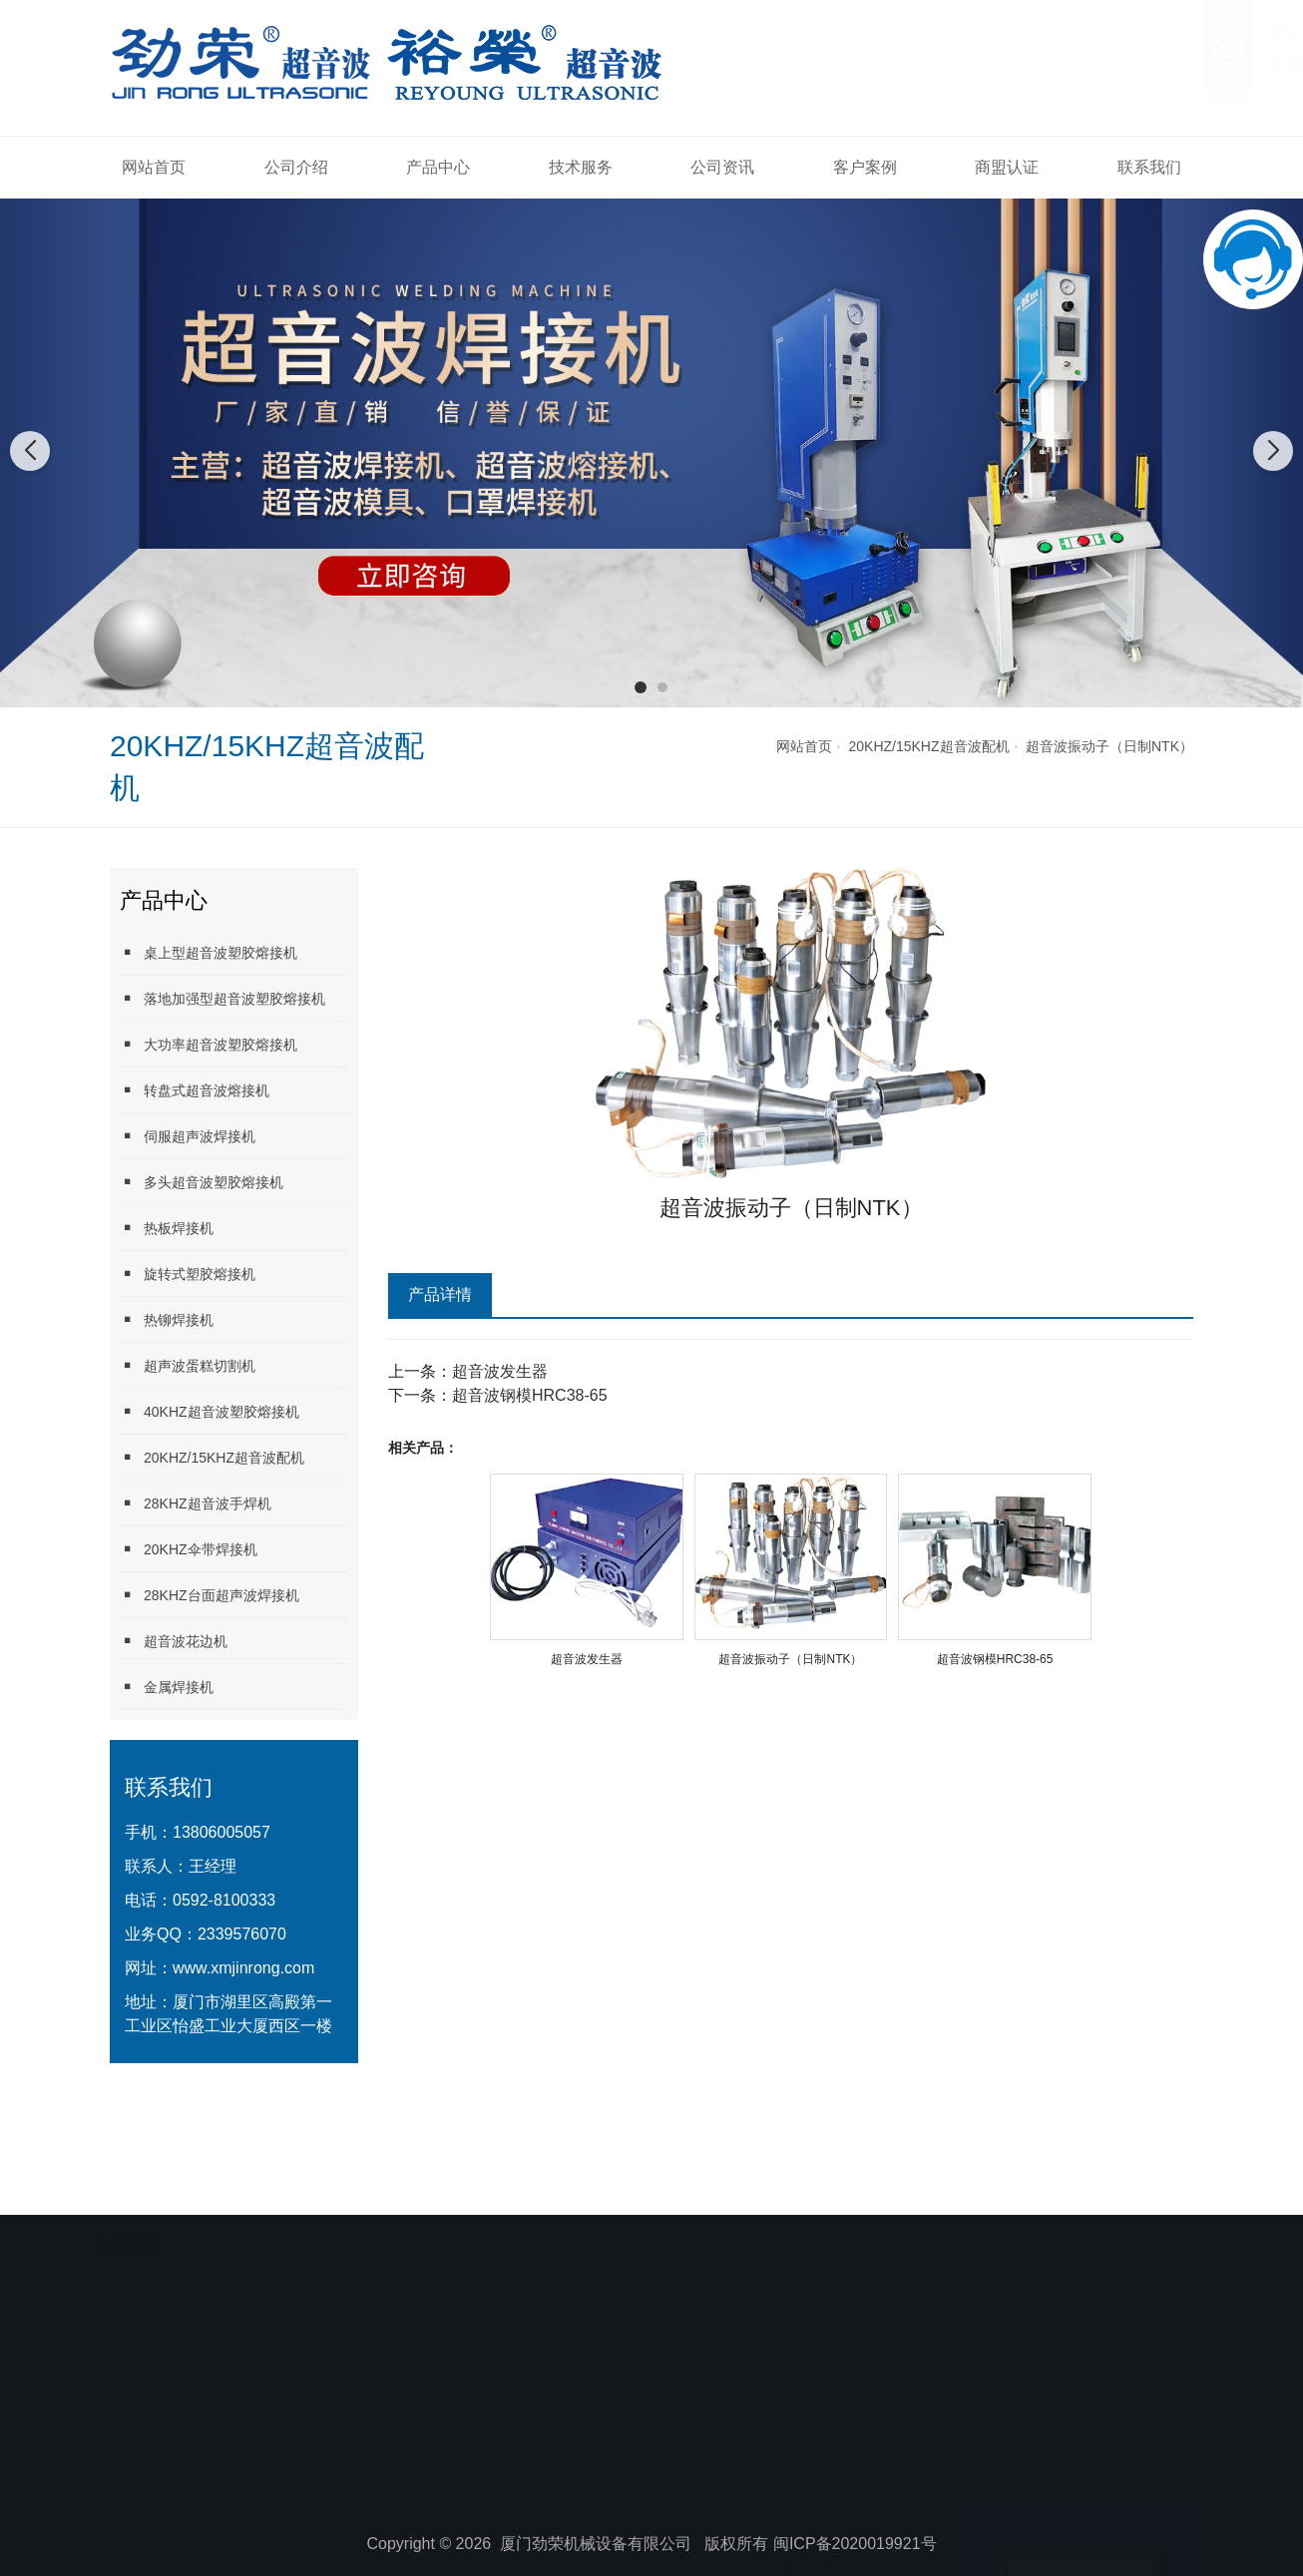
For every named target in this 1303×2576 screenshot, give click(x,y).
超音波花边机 (173, 1640)
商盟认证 (1007, 167)
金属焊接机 (167, 1686)
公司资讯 (722, 167)
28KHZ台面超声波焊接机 (209, 1594)
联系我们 (1149, 167)
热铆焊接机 (167, 1319)
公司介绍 (296, 167)
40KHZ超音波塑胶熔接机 (209, 1411)
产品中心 (438, 167)
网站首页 (154, 167)
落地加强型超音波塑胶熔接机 (222, 998)
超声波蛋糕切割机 (187, 1365)
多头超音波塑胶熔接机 (201, 1181)
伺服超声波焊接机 (187, 1135)
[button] (641, 687)
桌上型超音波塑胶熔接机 (208, 952)
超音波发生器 (500, 1371)
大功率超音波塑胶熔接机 (208, 1044)
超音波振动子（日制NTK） (1109, 746)
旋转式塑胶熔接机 (187, 1273)
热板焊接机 (167, 1227)
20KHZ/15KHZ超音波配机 (929, 746)
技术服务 (581, 167)
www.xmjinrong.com (243, 1967)
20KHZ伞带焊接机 (188, 1548)
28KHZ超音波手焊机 (195, 1503)
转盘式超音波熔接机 (194, 1089)
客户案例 (865, 167)
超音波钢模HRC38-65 (530, 1395)
